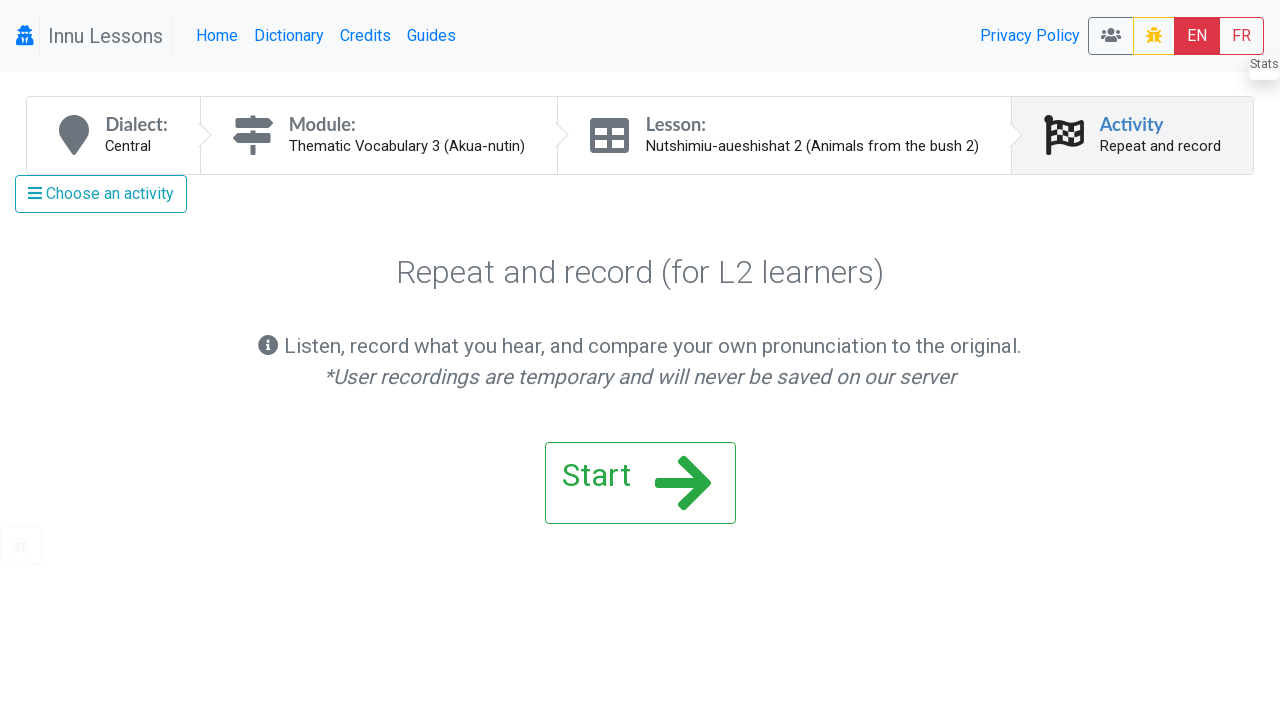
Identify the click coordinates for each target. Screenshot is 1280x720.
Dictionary (289, 35)
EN (1197, 35)
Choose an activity (101, 193)
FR (1241, 35)
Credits (365, 35)
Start (636, 483)
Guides (431, 35)
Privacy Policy (1030, 35)
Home (217, 35)
